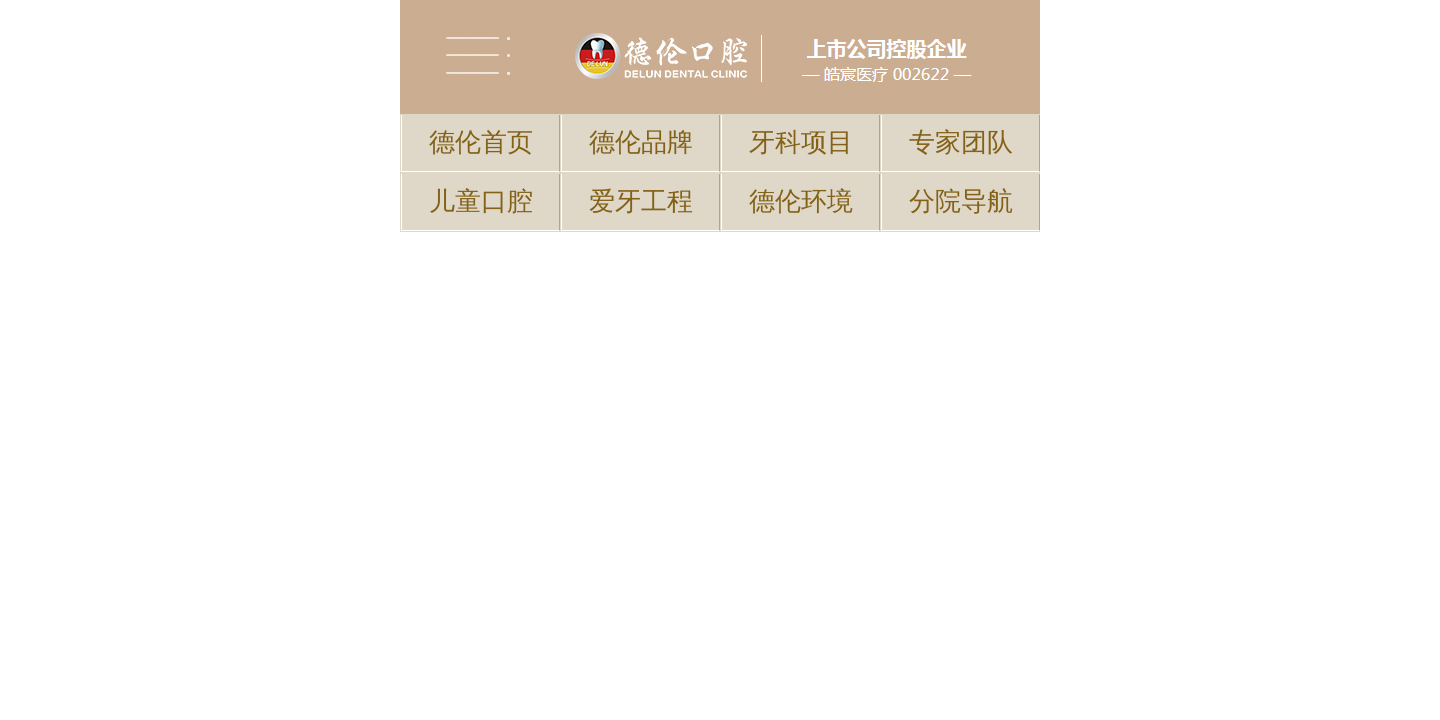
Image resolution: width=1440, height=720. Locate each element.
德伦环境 (801, 103)
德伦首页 (481, 72)
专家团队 (961, 72)
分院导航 (961, 103)
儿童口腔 (481, 103)
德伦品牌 (641, 72)
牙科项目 (801, 72)
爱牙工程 (641, 103)
